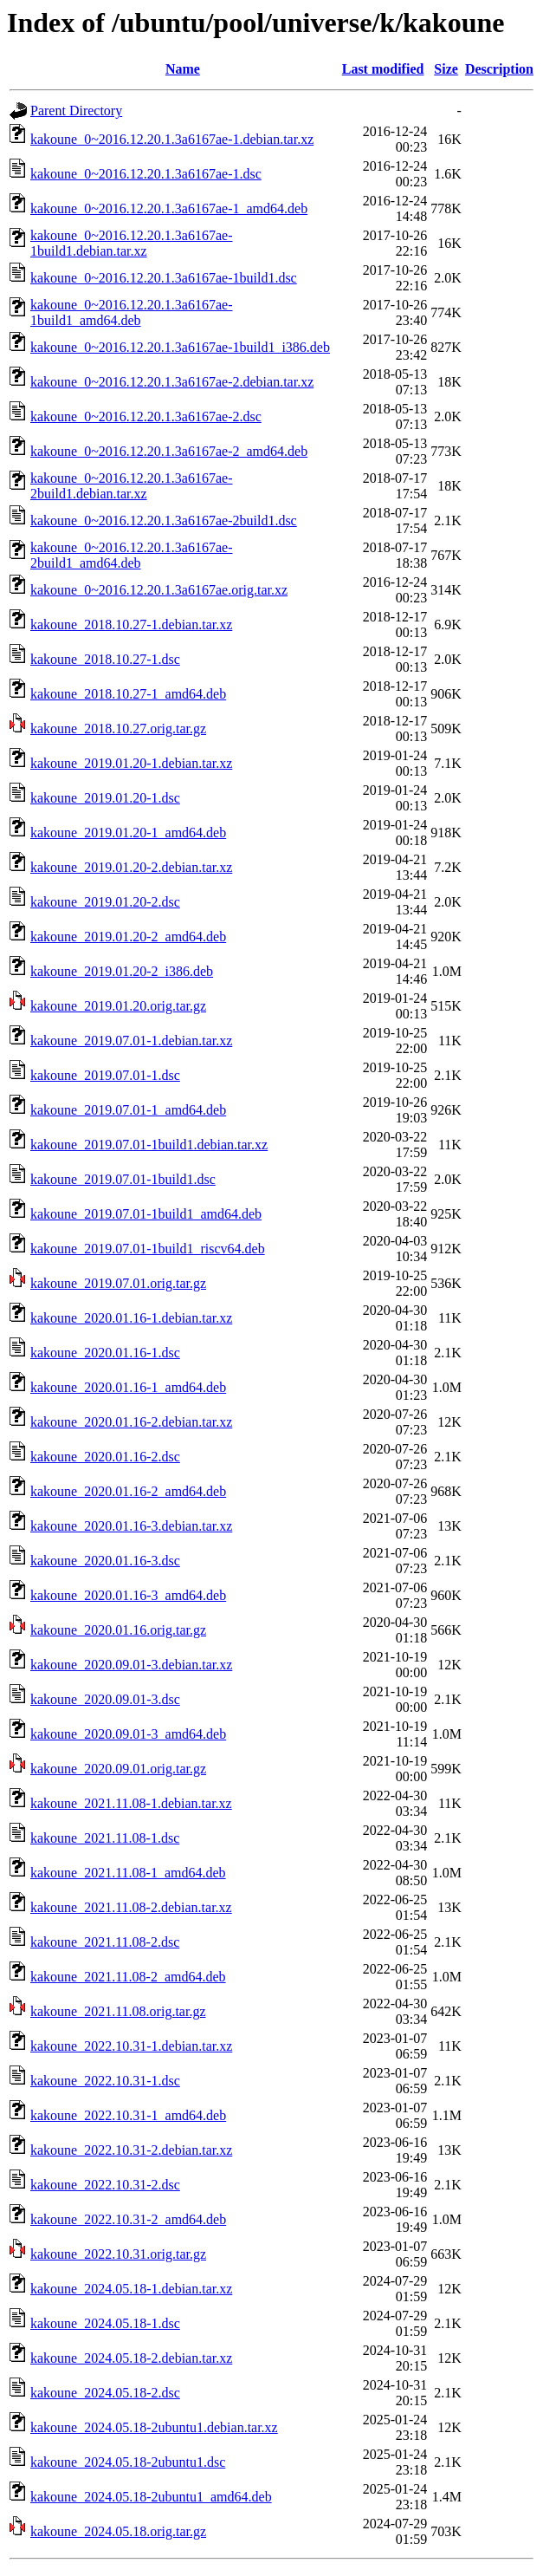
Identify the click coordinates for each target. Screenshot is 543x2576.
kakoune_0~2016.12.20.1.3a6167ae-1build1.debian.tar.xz (131, 243)
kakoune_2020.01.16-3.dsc (105, 1560)
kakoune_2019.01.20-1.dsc (105, 797)
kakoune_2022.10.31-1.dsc (105, 2080)
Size (446, 69)
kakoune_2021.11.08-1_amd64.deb (128, 1872)
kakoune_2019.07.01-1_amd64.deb (128, 1110)
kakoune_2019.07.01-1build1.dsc (123, 1179)
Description (499, 69)
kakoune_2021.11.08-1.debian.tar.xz (131, 1803)
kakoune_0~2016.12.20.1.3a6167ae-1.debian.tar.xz (172, 139)
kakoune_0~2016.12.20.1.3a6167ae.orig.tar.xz (159, 589)
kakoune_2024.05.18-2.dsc (105, 2392)
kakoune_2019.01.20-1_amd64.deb (128, 832)
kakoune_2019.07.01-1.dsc (105, 1075)
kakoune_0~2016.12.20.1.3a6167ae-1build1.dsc (163, 277)
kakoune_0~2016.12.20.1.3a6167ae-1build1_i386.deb (180, 347)
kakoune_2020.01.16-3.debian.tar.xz (131, 1526)
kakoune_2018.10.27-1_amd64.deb (128, 693)
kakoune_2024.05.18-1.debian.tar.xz (131, 2288)
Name (182, 69)
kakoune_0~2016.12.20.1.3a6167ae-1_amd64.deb (168, 208)
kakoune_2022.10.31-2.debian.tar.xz (131, 2150)
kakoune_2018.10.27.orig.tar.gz (118, 728)
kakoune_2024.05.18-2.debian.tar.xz (131, 2358)
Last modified (383, 69)
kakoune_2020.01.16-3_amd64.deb (128, 1595)
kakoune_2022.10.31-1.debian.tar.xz (131, 2046)
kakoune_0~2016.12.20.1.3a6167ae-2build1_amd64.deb (131, 555)
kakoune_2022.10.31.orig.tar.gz (118, 2254)
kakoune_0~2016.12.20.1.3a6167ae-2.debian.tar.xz (172, 381)
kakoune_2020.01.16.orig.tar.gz (118, 1630)
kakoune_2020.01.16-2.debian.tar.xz (131, 1422)
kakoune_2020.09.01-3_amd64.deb (128, 1734)
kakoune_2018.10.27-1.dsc (105, 659)
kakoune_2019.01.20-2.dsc (105, 901)
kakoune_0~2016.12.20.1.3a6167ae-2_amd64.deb (168, 451)
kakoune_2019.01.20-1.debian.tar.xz (131, 763)
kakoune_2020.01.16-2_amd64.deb (128, 1491)
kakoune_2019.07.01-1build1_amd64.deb (146, 1214)
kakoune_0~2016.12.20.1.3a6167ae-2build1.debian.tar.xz (131, 486)
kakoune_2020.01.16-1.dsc (105, 1352)
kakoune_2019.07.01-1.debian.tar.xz (131, 1040)
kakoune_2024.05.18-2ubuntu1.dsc (127, 2462)
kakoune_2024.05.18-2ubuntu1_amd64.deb (151, 2496)
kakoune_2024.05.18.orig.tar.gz (118, 2531)
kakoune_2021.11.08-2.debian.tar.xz (131, 1907)
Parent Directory (76, 110)
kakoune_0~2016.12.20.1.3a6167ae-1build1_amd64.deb (131, 312)
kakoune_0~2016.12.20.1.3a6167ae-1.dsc (146, 173)
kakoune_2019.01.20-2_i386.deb (121, 971)
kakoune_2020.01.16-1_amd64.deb (128, 1387)
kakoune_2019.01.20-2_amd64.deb (128, 936)
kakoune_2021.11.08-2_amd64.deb (128, 1976)
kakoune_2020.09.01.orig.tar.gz (118, 1768)
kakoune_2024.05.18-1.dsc (105, 2323)
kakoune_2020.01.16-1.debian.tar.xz (131, 1318)
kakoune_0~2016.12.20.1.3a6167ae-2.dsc (146, 416)
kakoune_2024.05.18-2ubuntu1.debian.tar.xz (154, 2427)
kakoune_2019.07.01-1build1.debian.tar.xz (149, 1144)
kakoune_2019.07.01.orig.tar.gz (118, 1283)
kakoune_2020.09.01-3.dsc (105, 1699)
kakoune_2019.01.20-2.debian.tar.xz (131, 867)
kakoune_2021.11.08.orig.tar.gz (117, 2011)
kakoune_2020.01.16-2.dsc (105, 1456)
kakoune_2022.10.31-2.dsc (105, 2184)
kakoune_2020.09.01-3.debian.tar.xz (131, 1664)
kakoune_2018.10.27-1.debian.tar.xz (131, 624)
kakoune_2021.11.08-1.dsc (104, 1838)
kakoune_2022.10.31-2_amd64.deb (128, 2219)
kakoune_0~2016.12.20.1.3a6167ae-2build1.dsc (163, 520)
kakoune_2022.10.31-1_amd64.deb (128, 2115)
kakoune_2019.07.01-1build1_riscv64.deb (147, 1248)
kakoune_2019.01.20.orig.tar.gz (118, 1006)
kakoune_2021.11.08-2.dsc (104, 1942)
